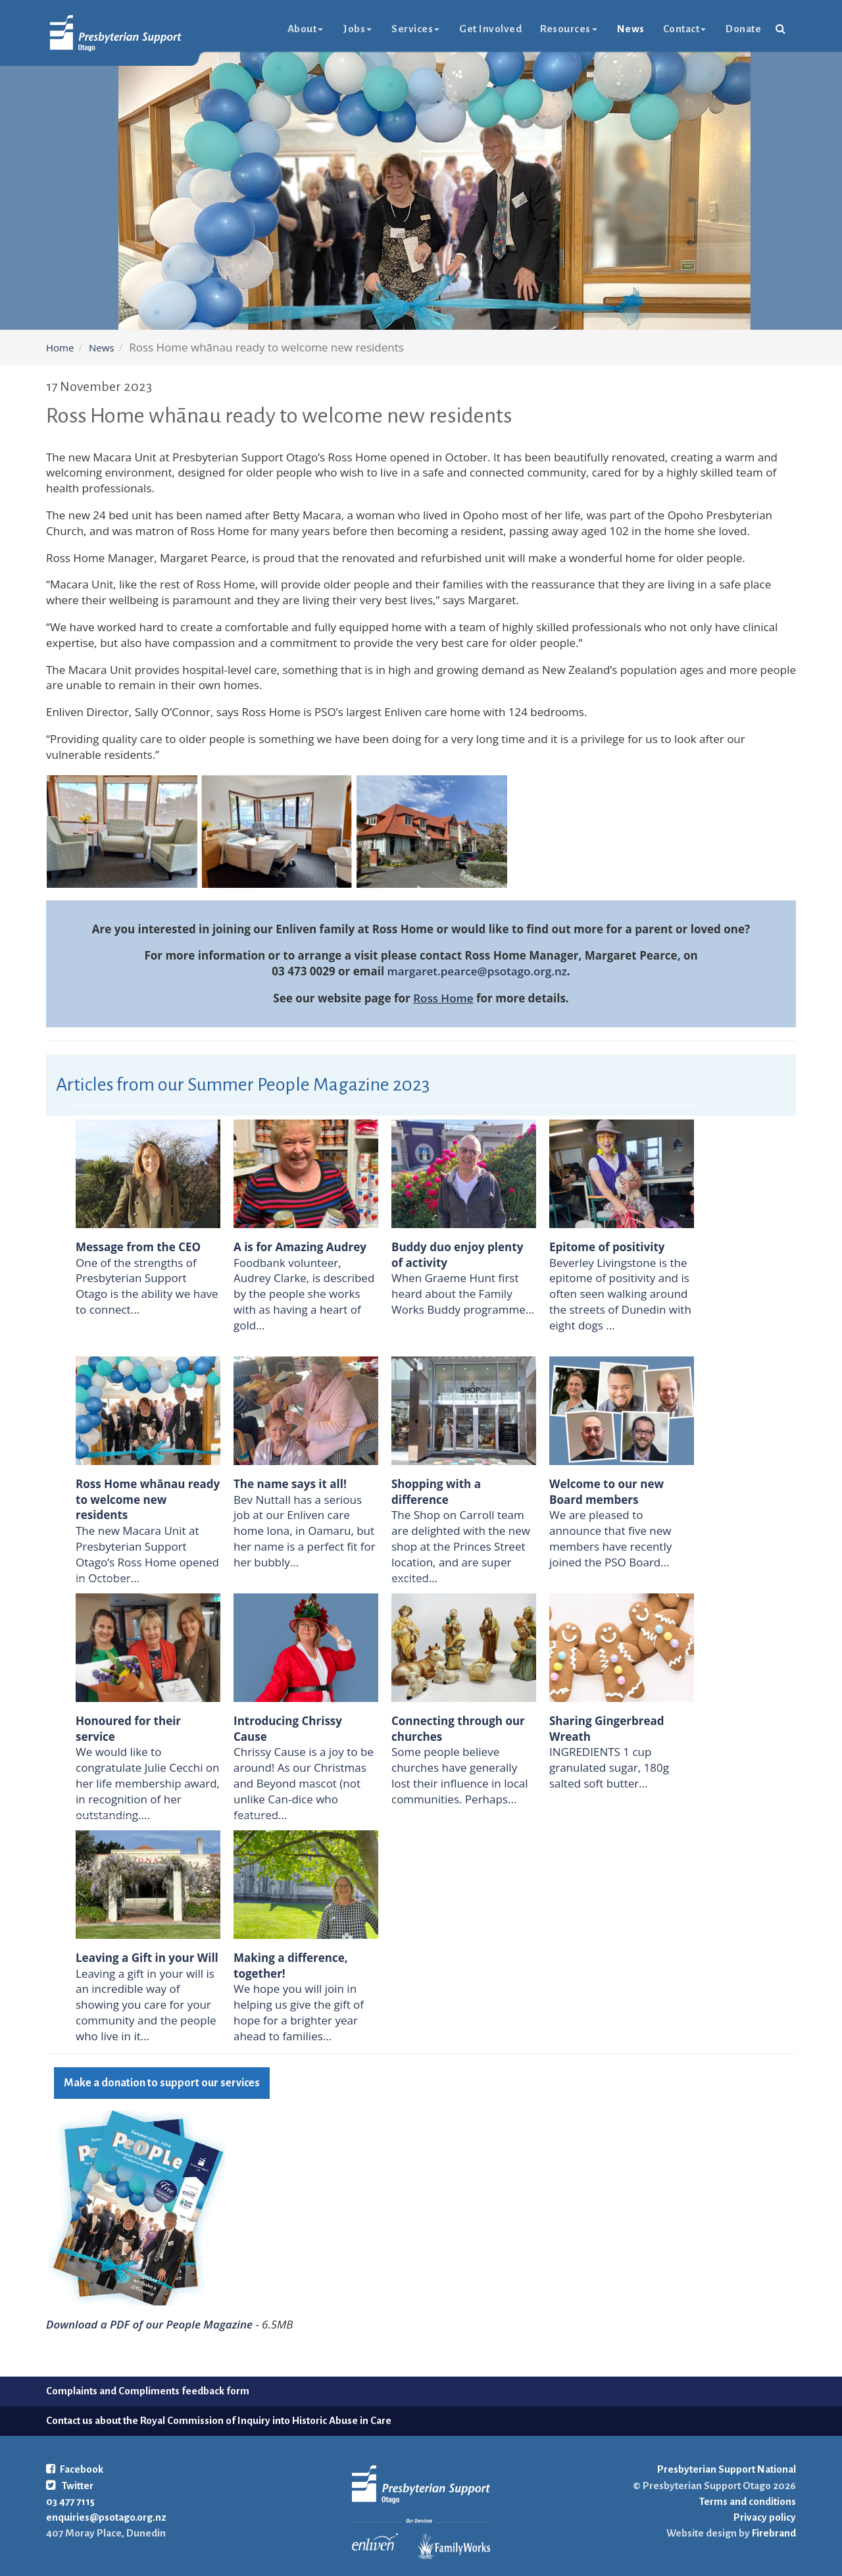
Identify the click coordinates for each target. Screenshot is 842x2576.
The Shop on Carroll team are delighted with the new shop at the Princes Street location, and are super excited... (460, 1546)
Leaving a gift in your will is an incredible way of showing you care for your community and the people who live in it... (146, 2005)
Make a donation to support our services (162, 2083)
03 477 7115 (70, 2501)
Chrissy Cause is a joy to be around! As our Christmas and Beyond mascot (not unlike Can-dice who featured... (304, 1783)
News (631, 28)
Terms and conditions (747, 2501)
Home (60, 347)
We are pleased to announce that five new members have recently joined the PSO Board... (610, 1538)
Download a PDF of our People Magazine (149, 2324)
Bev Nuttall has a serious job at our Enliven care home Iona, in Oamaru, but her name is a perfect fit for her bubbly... (305, 1531)
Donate (743, 28)
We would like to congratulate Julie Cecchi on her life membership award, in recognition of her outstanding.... (148, 1783)
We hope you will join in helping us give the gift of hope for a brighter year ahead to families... (299, 2012)
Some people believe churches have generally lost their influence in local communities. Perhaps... (459, 1775)
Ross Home (443, 998)
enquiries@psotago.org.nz (106, 2517)
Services (415, 28)
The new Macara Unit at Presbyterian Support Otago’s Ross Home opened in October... (147, 1554)
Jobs (357, 28)
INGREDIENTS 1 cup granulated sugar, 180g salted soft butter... (609, 1767)
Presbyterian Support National (726, 2469)
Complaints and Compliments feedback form (147, 2390)
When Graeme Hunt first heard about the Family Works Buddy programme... (462, 1293)
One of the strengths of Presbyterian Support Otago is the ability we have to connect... (147, 1286)
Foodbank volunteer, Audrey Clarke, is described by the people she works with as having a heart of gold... (304, 1294)
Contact (684, 28)
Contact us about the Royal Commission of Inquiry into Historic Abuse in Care (218, 2420)
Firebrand (773, 2532)
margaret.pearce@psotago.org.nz (477, 971)
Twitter (69, 2485)
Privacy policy (764, 2517)
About (305, 28)
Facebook (74, 2469)
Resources (568, 28)
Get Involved (490, 28)
